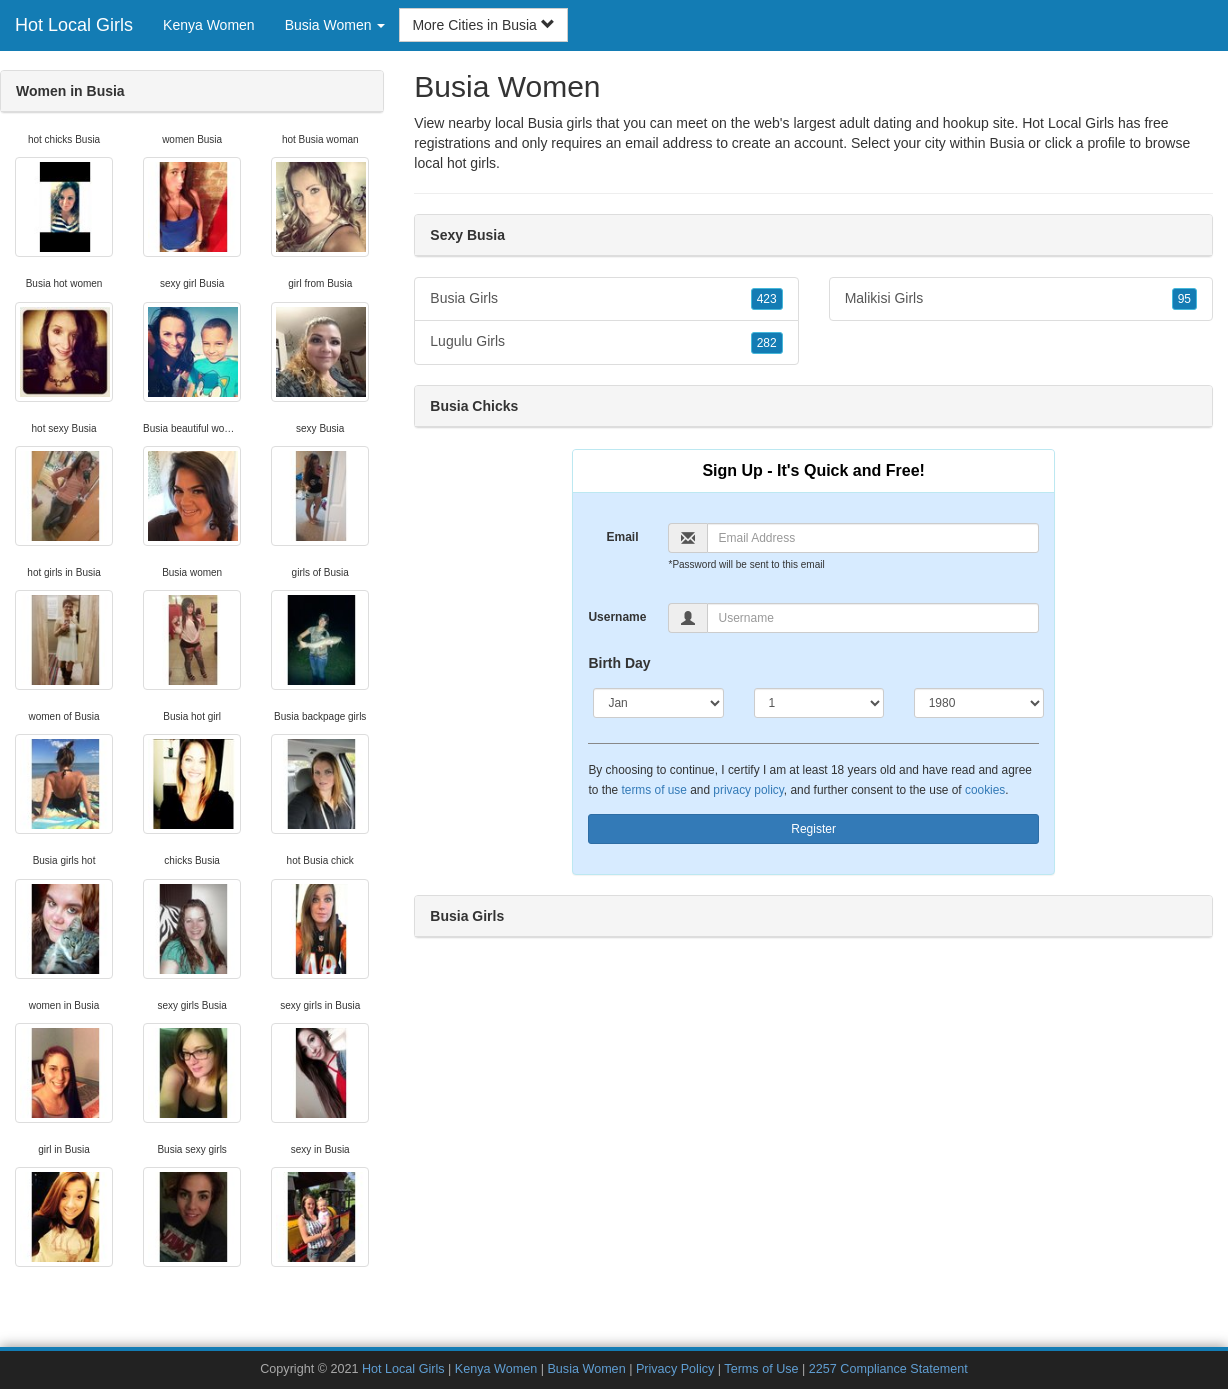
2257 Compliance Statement (888, 1369)
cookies (985, 790)
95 (1184, 299)
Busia (1006, 143)
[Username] (872, 618)
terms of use (653, 790)
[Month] (658, 703)
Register (813, 829)
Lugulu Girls (606, 342)
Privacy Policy (675, 1369)
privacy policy (748, 790)
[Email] (872, 538)
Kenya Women (209, 25)
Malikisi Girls (1021, 299)
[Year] (979, 703)
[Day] (819, 703)
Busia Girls (606, 299)
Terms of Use (761, 1369)
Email (622, 537)
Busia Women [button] (335, 25)
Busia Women (586, 1369)
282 (767, 343)
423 (767, 299)
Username (617, 617)
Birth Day (619, 663)
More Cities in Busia (483, 25)
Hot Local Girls (74, 25)
